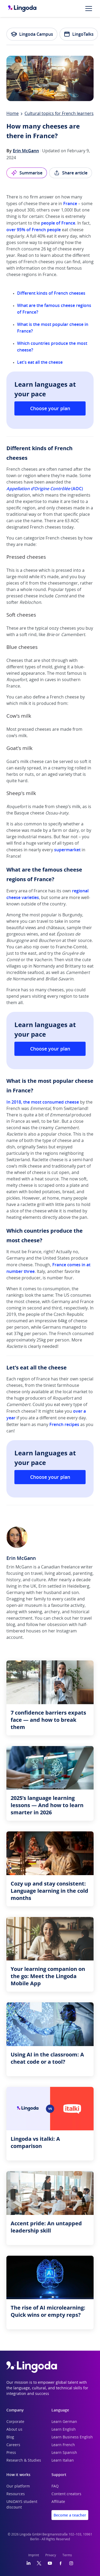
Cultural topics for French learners (59, 113)
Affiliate (58, 2502)
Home (12, 113)
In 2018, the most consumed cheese (42, 1102)
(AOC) (44, 489)
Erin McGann (26, 151)
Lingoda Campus (32, 34)
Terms (67, 2555)
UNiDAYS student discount (21, 2504)
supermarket (67, 850)
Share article (70, 173)
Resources (15, 2494)
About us (14, 2429)
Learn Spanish (64, 2453)
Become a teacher (70, 2515)
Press (11, 2453)
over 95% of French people (33, 230)
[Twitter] (39, 2563)
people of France (58, 223)
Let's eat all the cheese (40, 362)
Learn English (63, 2429)
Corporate (15, 2422)
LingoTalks (79, 34)
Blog (10, 2437)
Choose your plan (50, 408)
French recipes (64, 1424)
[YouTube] (50, 2563)
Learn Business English (72, 2437)
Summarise (26, 173)
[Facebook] (60, 2563)
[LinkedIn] (29, 2563)
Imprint (33, 2555)
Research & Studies (23, 2460)
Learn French (63, 2445)
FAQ (55, 2486)
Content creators (66, 2494)
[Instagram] (71, 2563)
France (70, 203)
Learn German (64, 2422)
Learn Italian (62, 2460)
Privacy (50, 2555)
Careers (13, 2445)
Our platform (18, 2486)
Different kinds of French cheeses (51, 293)
